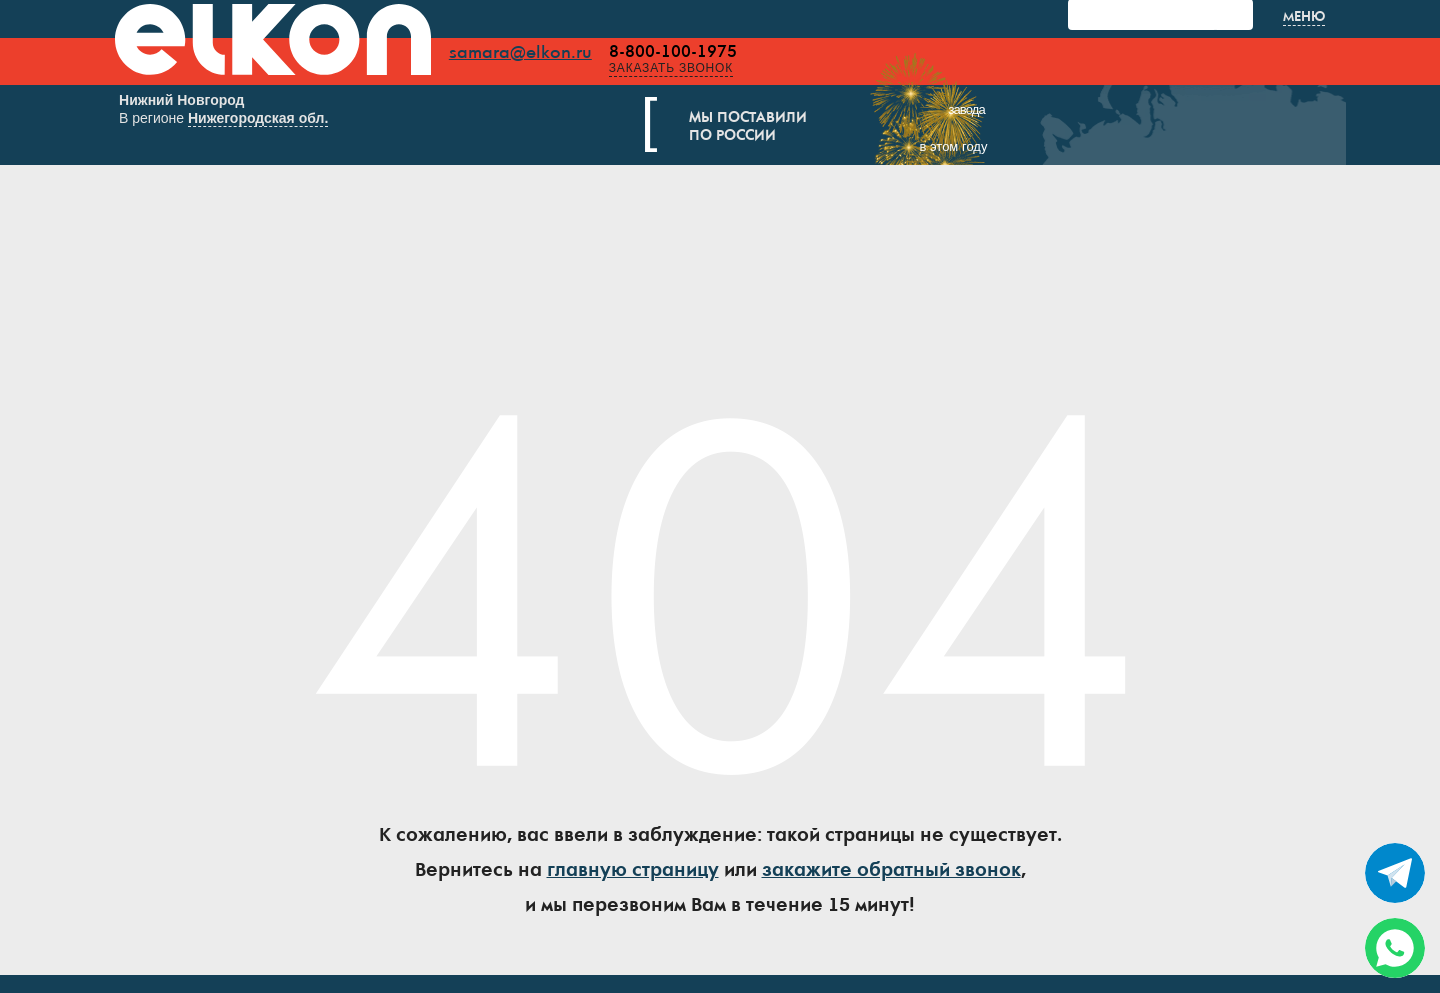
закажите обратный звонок (891, 875)
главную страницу (633, 875)
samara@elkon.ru (544, 53)
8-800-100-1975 (697, 52)
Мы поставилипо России (773, 128)
